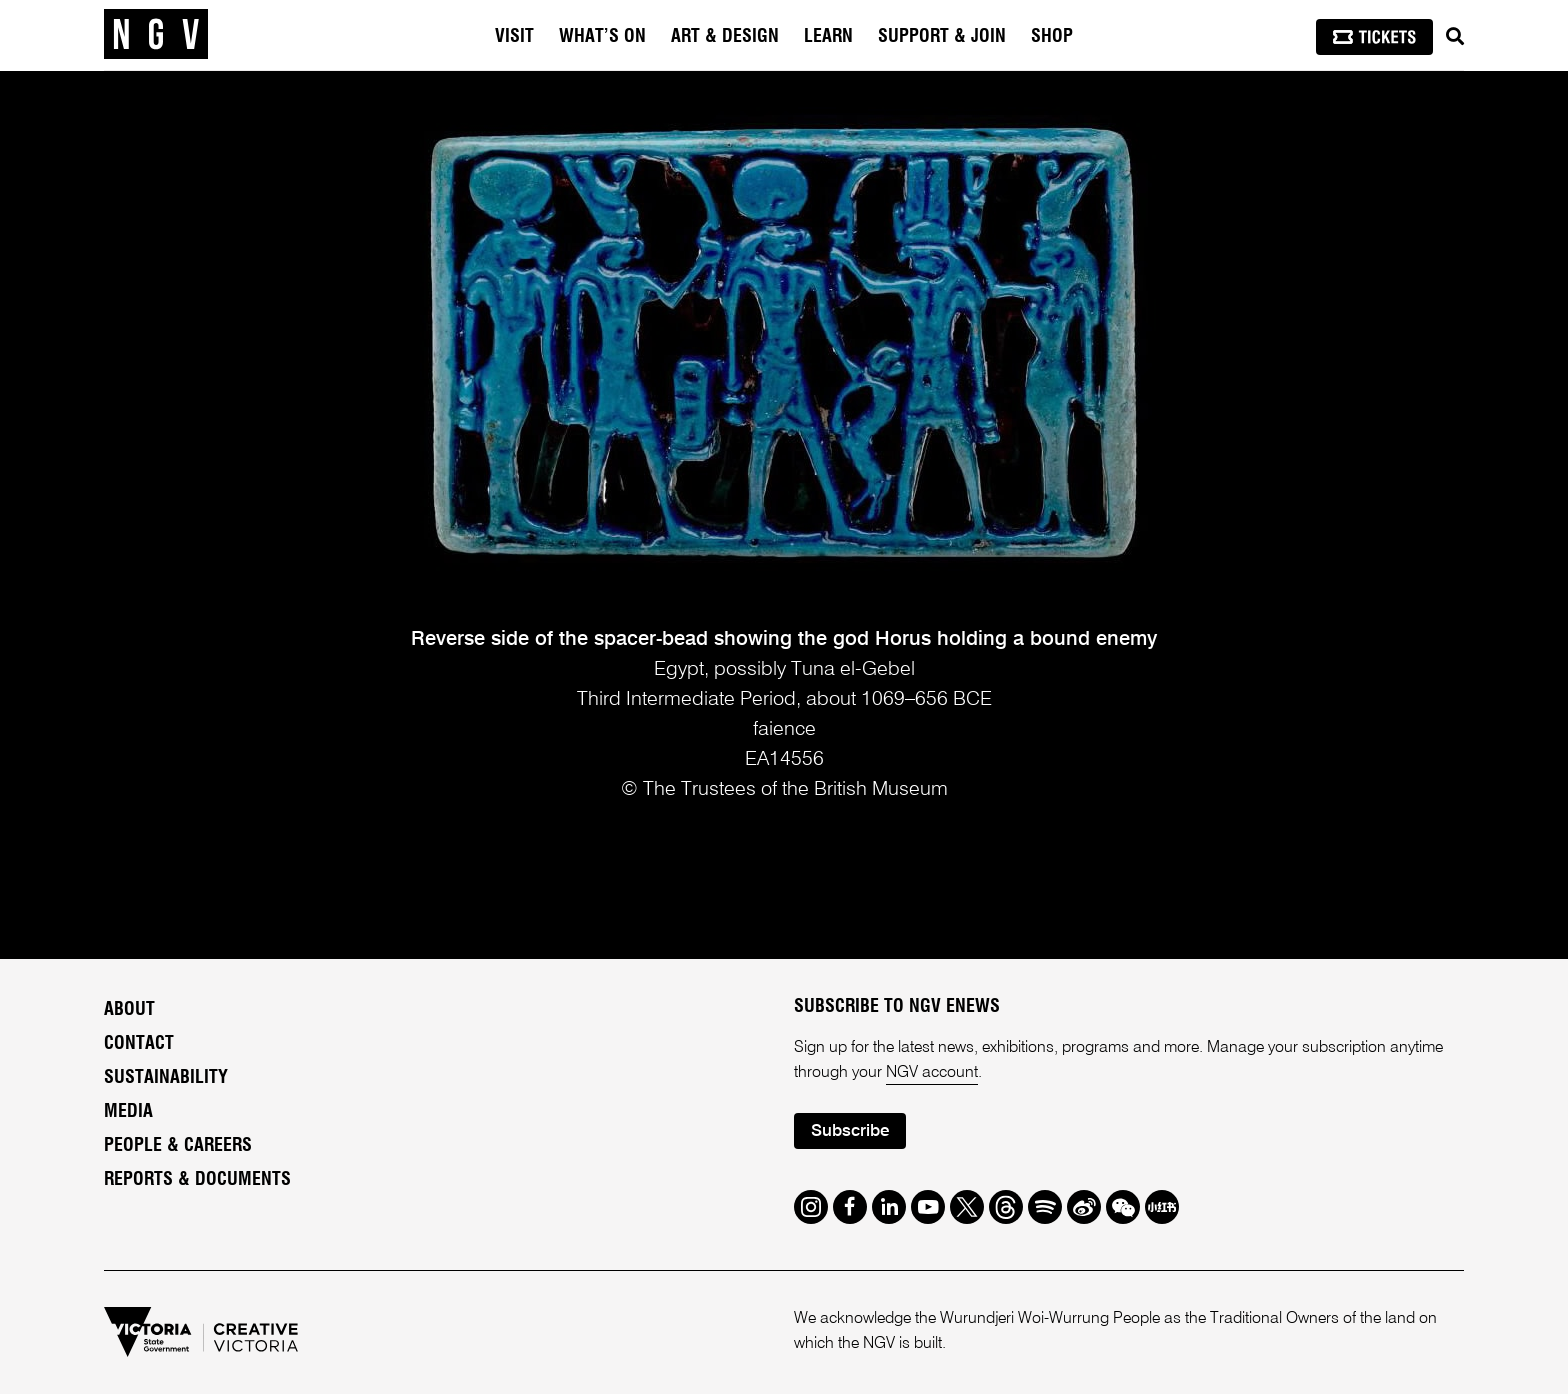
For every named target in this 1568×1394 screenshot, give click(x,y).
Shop (1052, 37)
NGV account (932, 1073)
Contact (139, 1044)
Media (128, 1112)
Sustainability (166, 1078)
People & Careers (178, 1146)
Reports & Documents (197, 1180)
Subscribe (850, 1131)
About (129, 1010)
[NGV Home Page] (156, 35)
